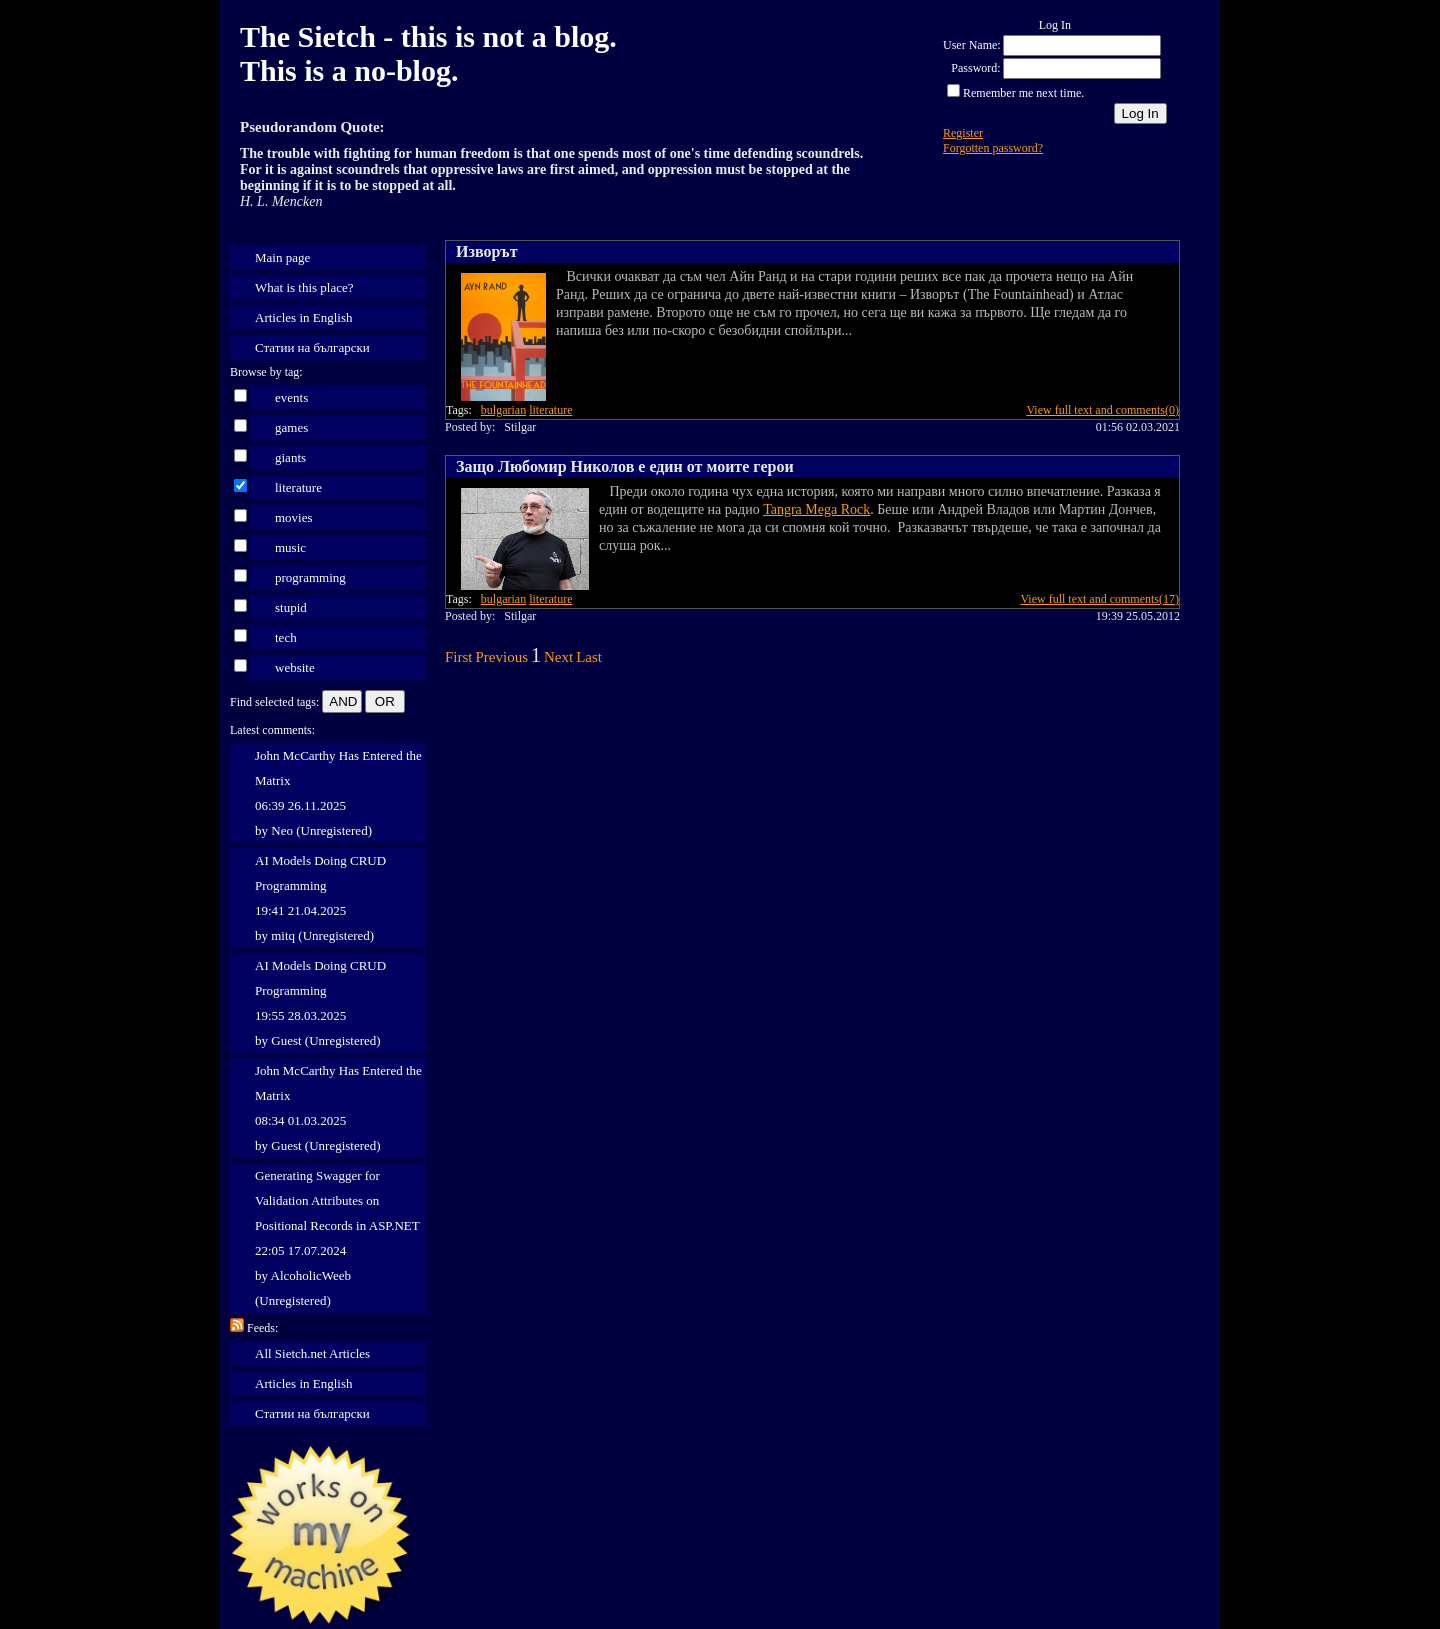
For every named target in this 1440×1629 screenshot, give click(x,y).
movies (294, 517)
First (459, 657)
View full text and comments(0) (1102, 410)
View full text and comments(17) (1099, 599)
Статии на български (312, 347)
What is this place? (304, 287)
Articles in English (304, 317)
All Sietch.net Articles (312, 1353)
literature (298, 487)
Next (558, 657)
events (291, 397)
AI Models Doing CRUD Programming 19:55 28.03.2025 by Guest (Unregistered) (320, 1003)
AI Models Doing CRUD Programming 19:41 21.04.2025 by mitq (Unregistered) (320, 898)
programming (310, 577)
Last (589, 657)
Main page (282, 257)
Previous (502, 657)
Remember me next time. (1023, 93)
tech (286, 637)
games (291, 427)
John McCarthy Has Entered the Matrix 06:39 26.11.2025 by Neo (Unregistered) (338, 793)
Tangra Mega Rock (816, 509)
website (295, 667)
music (290, 547)
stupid (291, 607)
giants (290, 457)
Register (963, 133)
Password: (975, 68)
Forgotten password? (993, 148)
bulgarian (503, 410)
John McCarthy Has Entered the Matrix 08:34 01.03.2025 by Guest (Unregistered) (338, 1108)
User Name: (972, 45)
